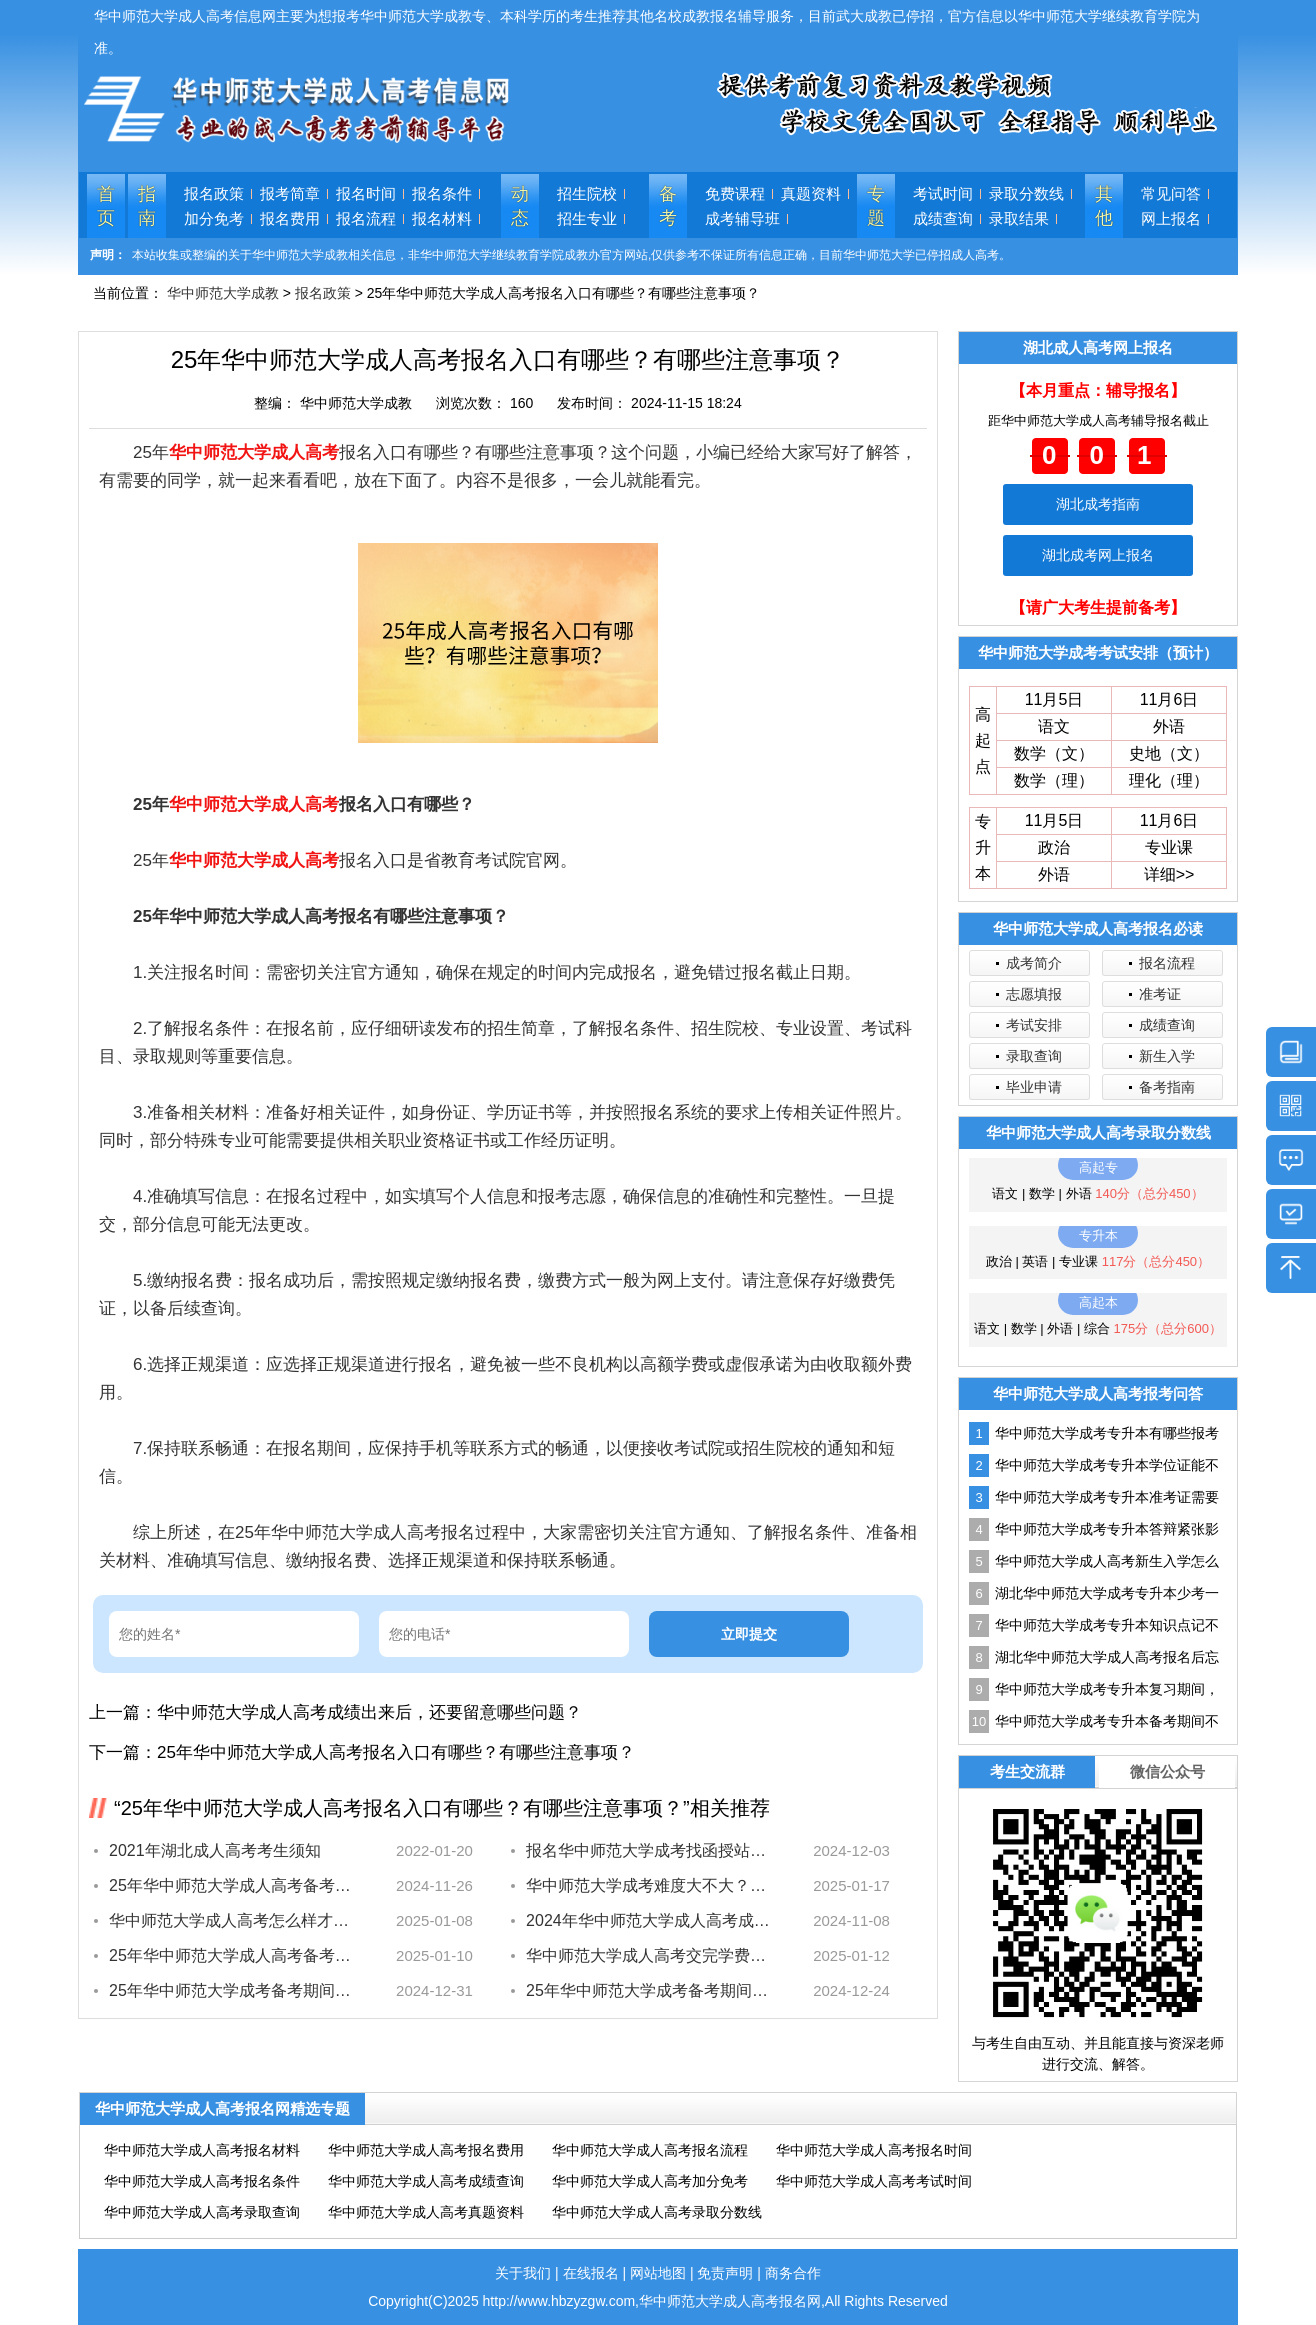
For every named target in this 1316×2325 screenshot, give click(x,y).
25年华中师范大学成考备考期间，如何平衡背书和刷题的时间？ (231, 1990)
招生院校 (587, 193)
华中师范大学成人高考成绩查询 (426, 2181)
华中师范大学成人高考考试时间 (874, 2181)
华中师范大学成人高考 (254, 452)
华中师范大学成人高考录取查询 (202, 2212)
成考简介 (1034, 963)
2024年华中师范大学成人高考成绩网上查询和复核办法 (648, 1920)
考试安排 (1034, 1025)
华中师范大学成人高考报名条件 (202, 2181)
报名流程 (366, 218)
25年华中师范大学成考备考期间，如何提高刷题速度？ (648, 1990)
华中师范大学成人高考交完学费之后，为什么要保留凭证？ (648, 1955)
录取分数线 (1026, 193)
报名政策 (214, 193)
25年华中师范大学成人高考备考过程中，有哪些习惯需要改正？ (231, 1955)
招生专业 (587, 218)
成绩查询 (943, 218)
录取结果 (1019, 218)
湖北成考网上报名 (1098, 555)
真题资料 (811, 193)
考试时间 (943, 193)
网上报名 (1171, 218)
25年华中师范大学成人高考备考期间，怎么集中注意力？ (231, 1885)
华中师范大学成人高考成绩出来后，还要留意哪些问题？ (369, 1712)
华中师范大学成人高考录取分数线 (657, 2212)
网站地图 (658, 2273)
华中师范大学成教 (223, 293)
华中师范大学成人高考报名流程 (650, 2150)
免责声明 (725, 2273)
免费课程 (735, 193)
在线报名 (591, 2273)
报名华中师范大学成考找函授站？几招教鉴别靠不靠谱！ (648, 1850)
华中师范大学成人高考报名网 (730, 2301)
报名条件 (442, 193)
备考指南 (1167, 1087)
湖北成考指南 (1098, 504)
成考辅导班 (742, 218)
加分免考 (214, 218)
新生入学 (1167, 1056)
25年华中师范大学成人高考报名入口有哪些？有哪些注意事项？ (396, 1752)
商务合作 (793, 2273)
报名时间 (366, 193)
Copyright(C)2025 (425, 2301)
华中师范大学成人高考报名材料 (202, 2150)
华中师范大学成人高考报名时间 (874, 2150)
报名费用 (290, 218)
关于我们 (523, 2273)
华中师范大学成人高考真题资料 (426, 2212)
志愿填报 (1034, 994)
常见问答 (1171, 193)
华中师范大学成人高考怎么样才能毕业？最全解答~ (231, 1920)
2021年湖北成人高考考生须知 (215, 1850)
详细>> (1169, 874)
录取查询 (1034, 1056)
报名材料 (442, 218)
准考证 (1160, 994)
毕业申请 (1034, 1087)
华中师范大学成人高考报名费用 (426, 2150)
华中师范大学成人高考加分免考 (650, 2181)
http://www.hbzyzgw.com (559, 2301)
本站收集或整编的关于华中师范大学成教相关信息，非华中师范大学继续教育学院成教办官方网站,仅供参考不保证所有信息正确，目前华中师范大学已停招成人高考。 (571, 255)
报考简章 (290, 193)
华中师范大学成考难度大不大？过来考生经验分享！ (648, 1885)
